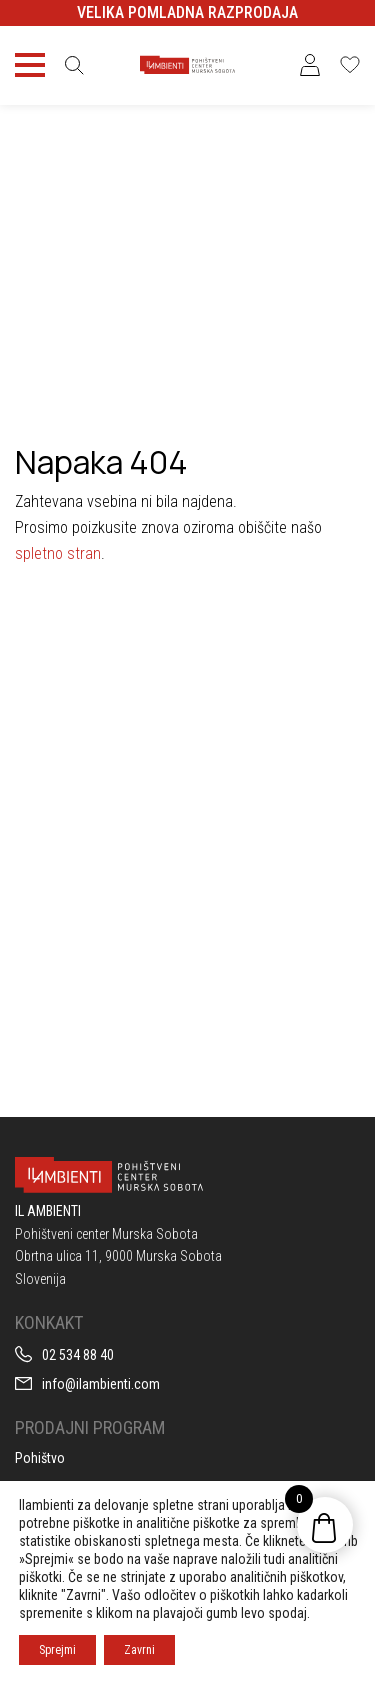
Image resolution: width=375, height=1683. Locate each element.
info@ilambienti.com (101, 1384)
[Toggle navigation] (30, 65)
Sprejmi (57, 1650)
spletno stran (58, 553)
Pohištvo (40, 1458)
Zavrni (139, 1650)
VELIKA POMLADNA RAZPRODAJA (187, 12)
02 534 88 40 (78, 1355)
